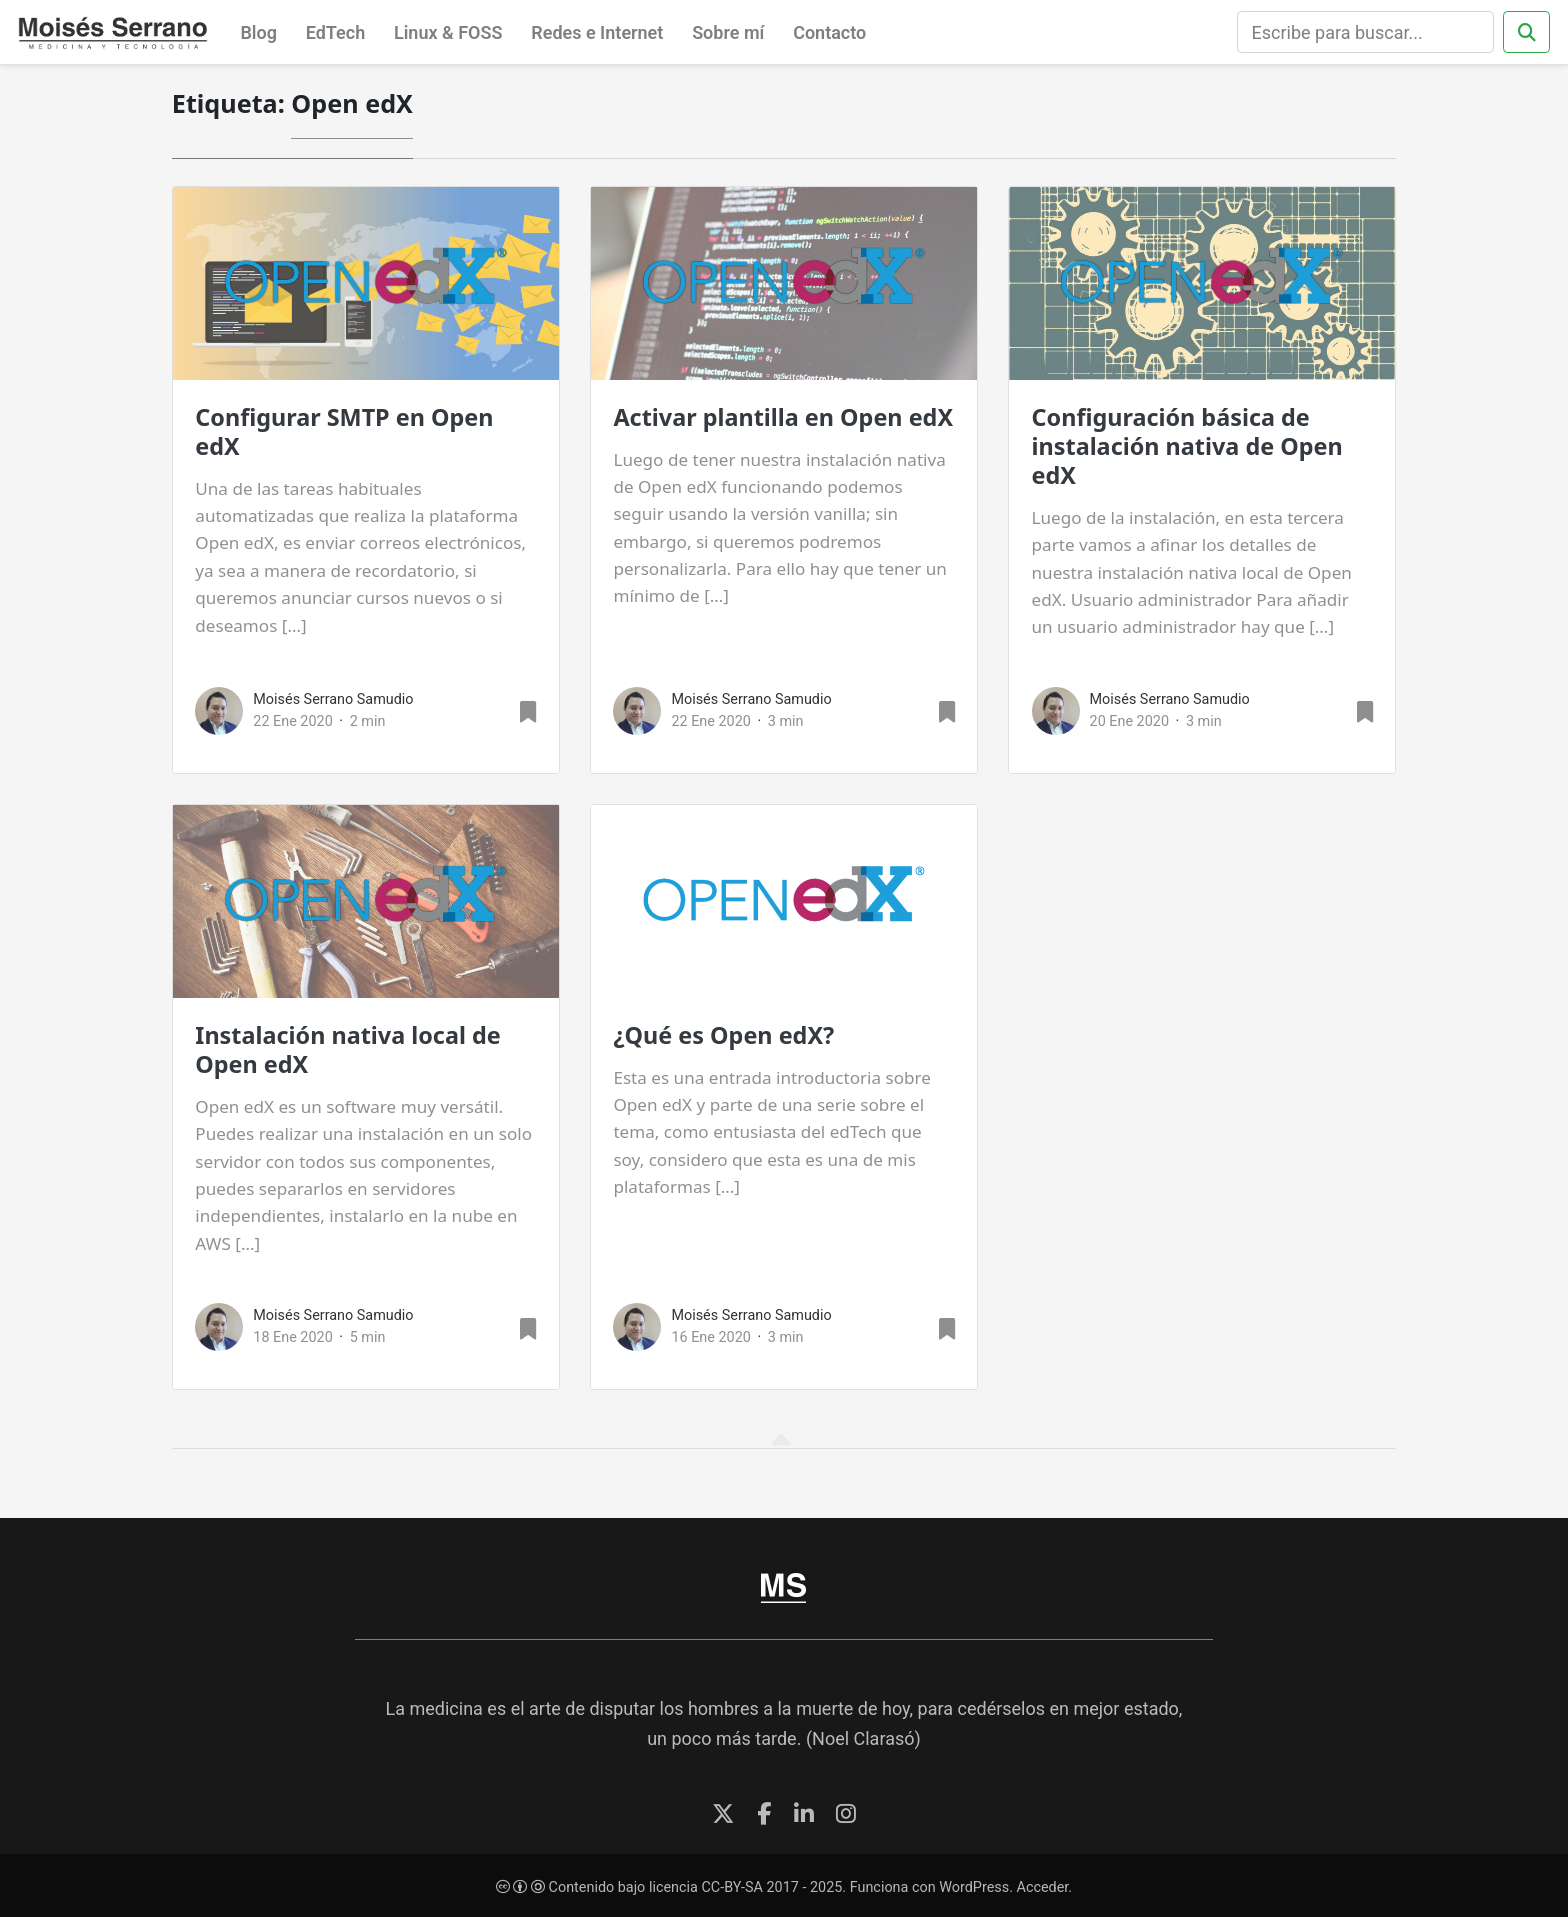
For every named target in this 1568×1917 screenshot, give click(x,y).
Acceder (1043, 1887)
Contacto (829, 32)
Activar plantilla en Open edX (783, 417)
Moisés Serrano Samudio (333, 699)
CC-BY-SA (731, 1887)
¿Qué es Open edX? (723, 1035)
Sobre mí (728, 32)
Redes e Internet (597, 32)
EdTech (335, 32)
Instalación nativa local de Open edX (347, 1049)
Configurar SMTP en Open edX (344, 431)
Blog (258, 32)
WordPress (974, 1887)
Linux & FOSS (448, 32)
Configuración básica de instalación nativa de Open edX (1187, 446)
